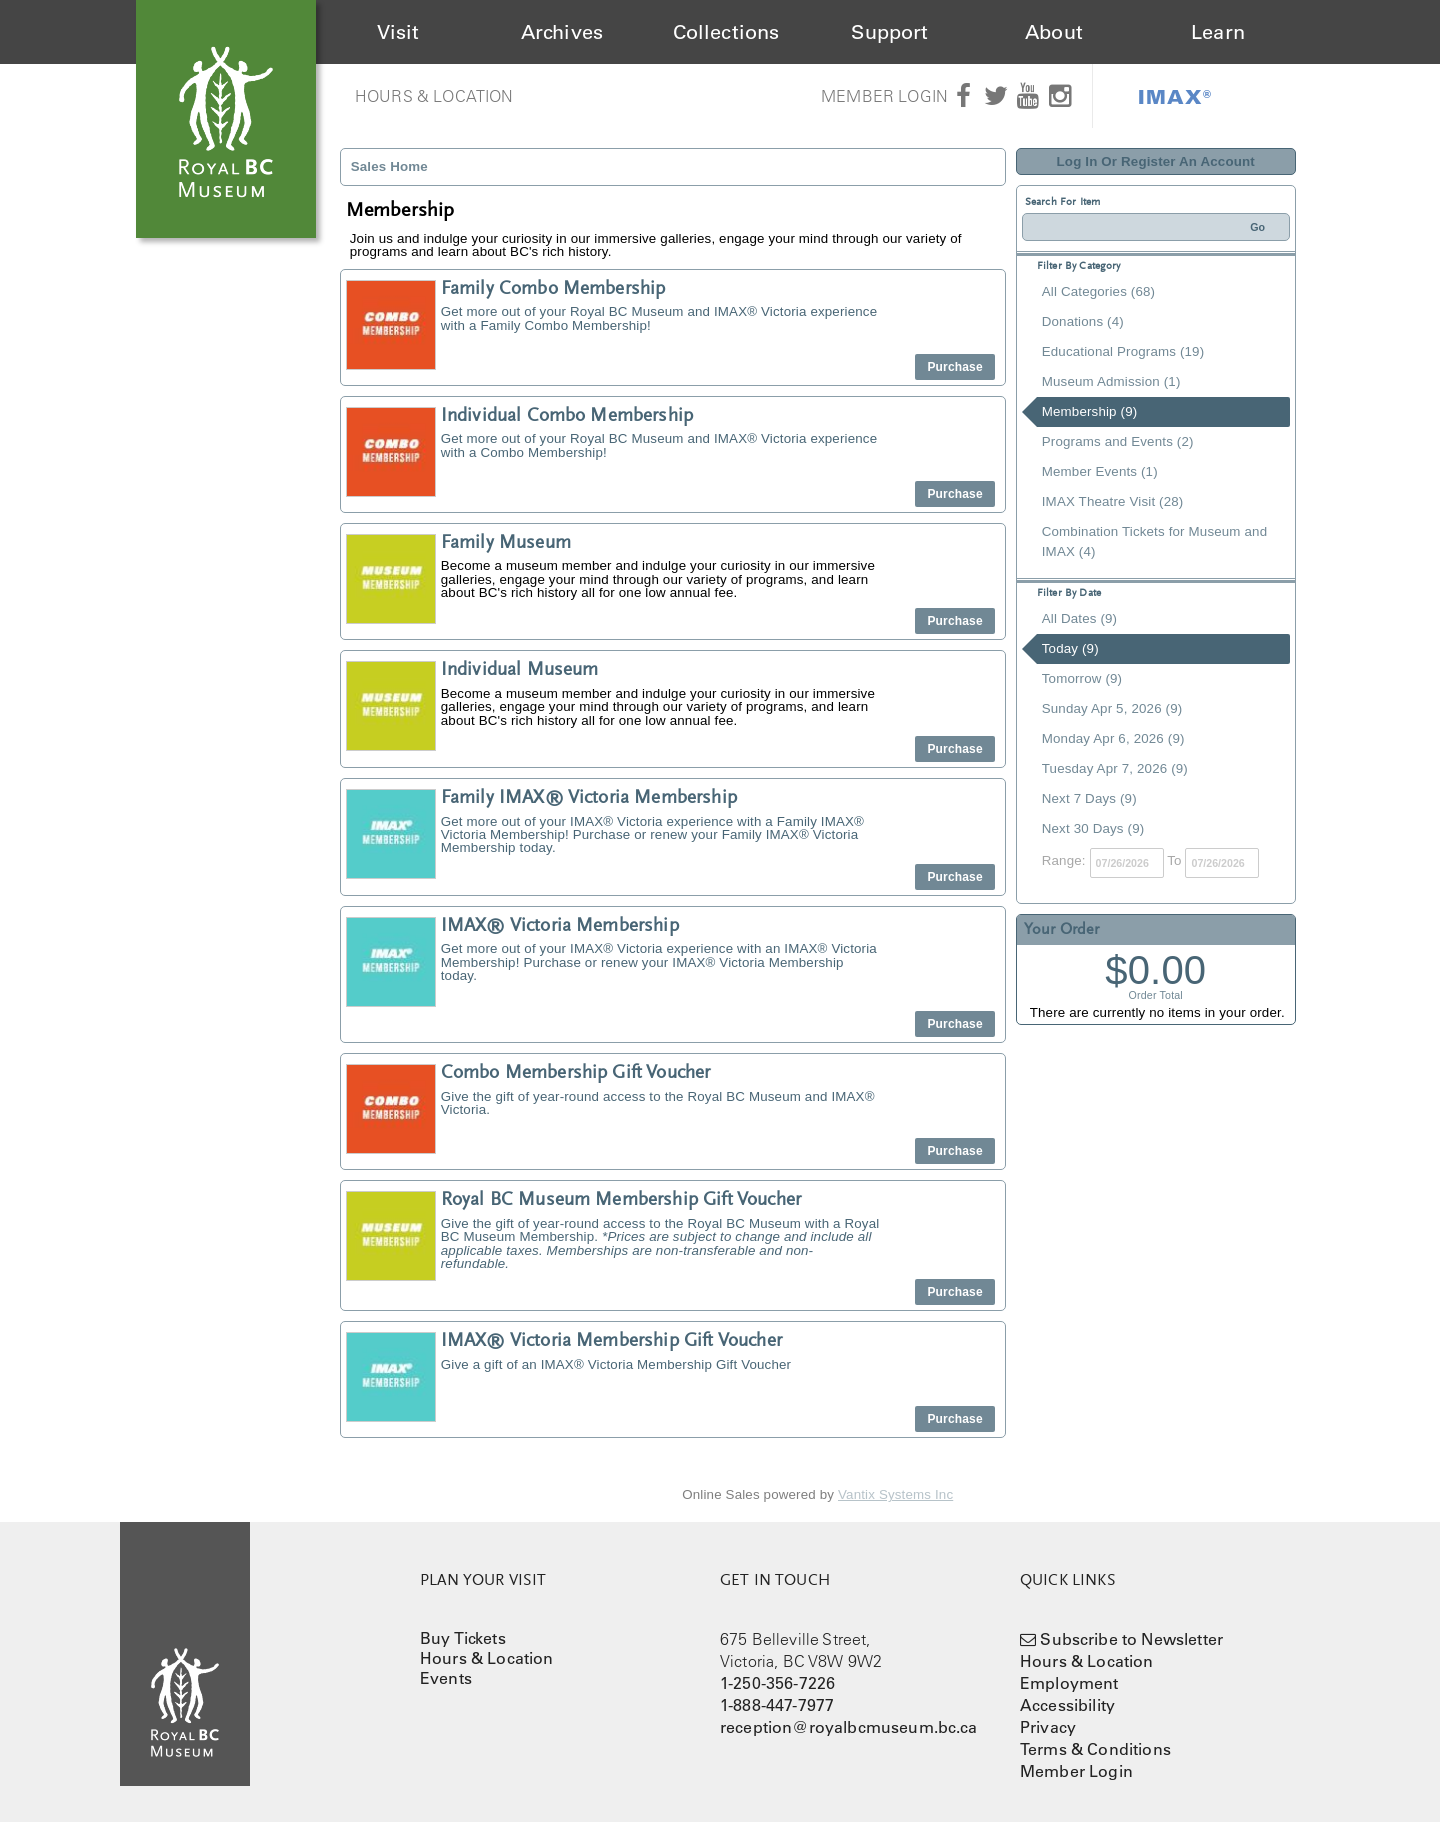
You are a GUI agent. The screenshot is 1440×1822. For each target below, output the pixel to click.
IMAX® (1175, 96)
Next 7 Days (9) (1089, 798)
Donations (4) (1083, 321)
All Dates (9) (1079, 618)
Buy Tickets (463, 1638)
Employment (1069, 1683)
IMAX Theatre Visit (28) (1113, 501)
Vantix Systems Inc (895, 1494)
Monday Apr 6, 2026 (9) (1113, 738)
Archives (562, 32)
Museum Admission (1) (1111, 381)
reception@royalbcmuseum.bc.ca (849, 1727)
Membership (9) (1090, 411)
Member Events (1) (1100, 471)
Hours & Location (434, 96)
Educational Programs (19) (1123, 351)
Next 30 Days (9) (1093, 828)
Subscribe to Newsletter (1131, 1639)
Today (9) (1070, 648)
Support (889, 32)
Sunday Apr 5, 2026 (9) (1112, 708)
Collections (726, 32)
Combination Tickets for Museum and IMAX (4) (1154, 541)
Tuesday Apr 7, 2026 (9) (1115, 768)
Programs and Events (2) (1118, 441)
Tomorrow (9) (1082, 678)
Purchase (954, 367)
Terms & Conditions (1095, 1749)
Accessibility (1067, 1705)
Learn (1218, 32)
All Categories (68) (1098, 291)
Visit (398, 32)
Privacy (1048, 1727)
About (1054, 32)
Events (446, 1678)
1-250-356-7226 (777, 1683)
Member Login (884, 96)
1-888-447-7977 (777, 1705)
